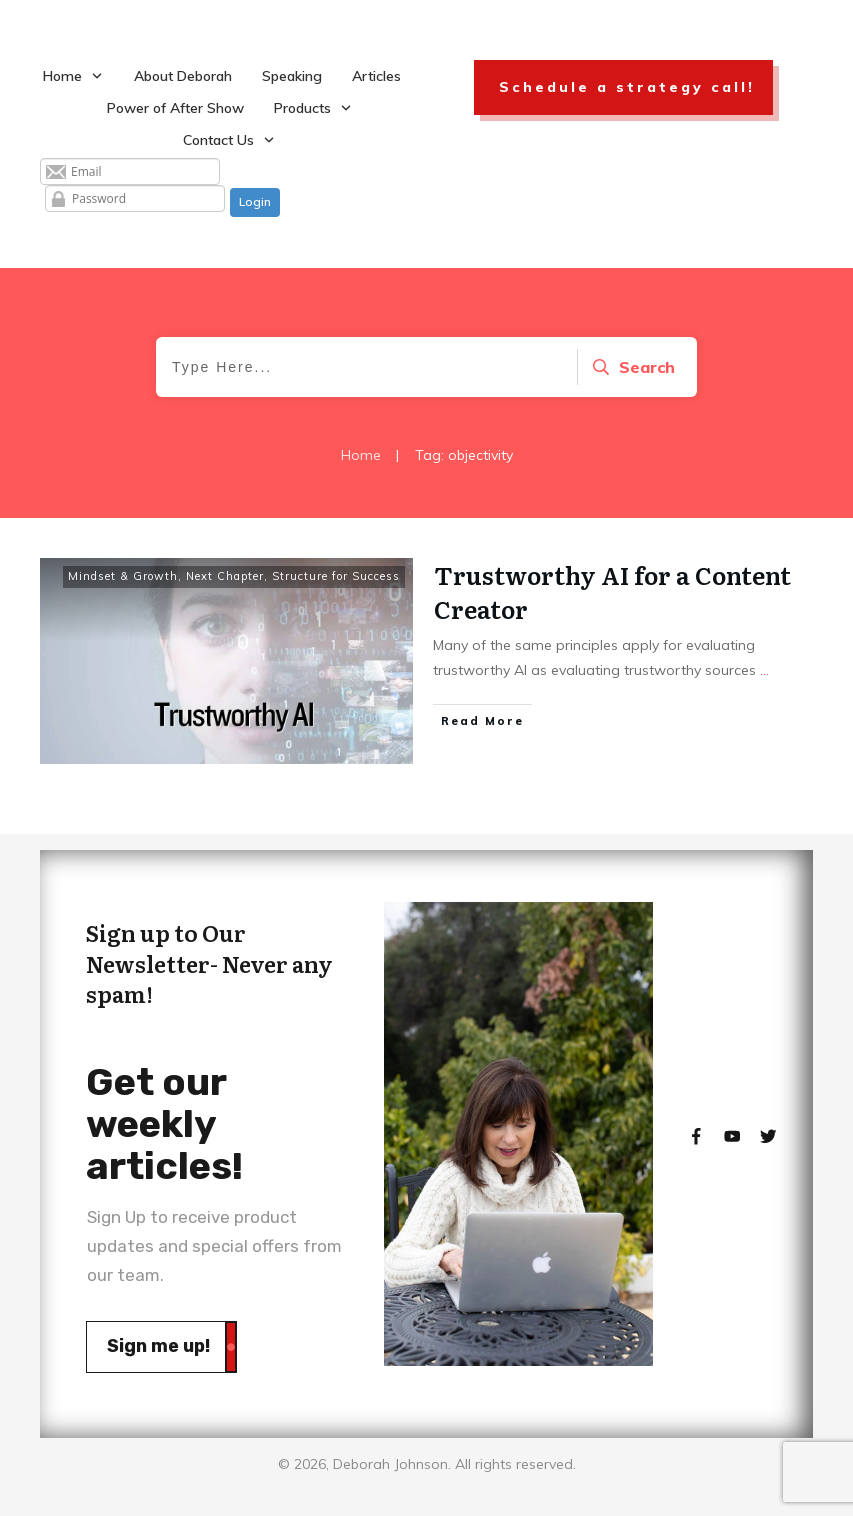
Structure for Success (336, 576)
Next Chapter (225, 576)
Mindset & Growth (123, 576)
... (764, 670)
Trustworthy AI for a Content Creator (612, 591)
